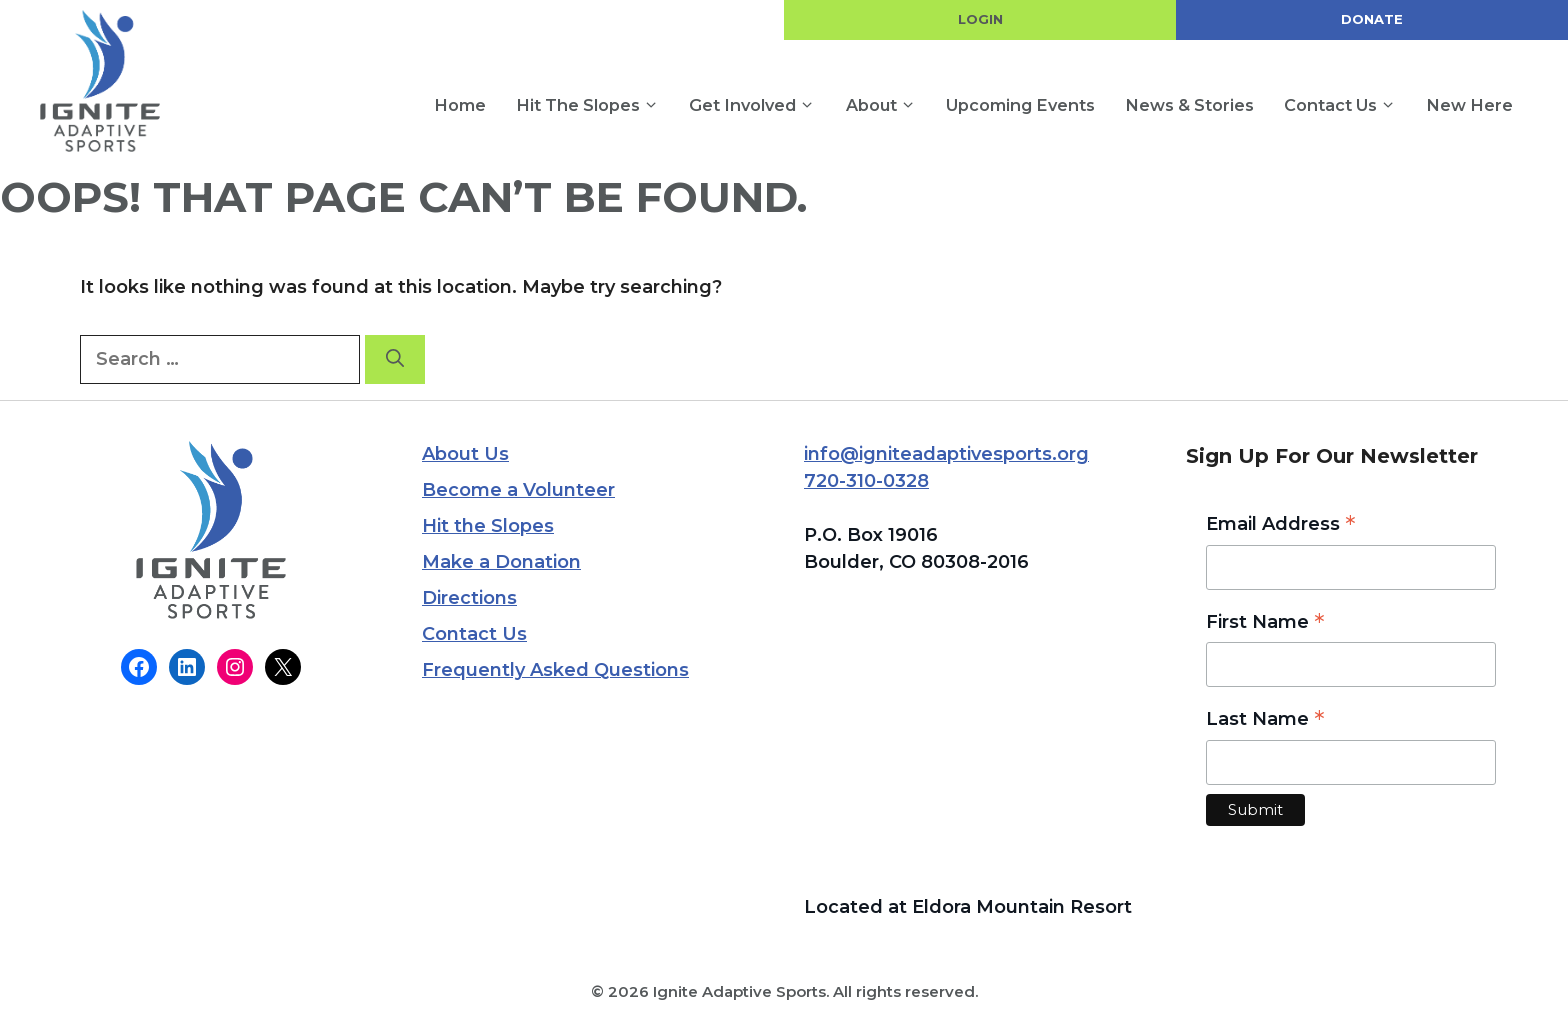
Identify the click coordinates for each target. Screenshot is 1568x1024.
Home (460, 105)
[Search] (395, 359)
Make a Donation (501, 562)
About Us (465, 454)
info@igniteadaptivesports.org (946, 454)
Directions (469, 598)
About (888, 105)
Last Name (1265, 720)
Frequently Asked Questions (555, 670)
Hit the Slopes (595, 105)
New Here (1469, 105)
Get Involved (759, 105)
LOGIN (980, 19)
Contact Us (1347, 105)
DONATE (1372, 19)
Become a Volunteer (518, 490)
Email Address (1281, 525)
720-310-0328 (866, 481)
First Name (1265, 623)
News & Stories (1189, 105)
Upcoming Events (1020, 105)
